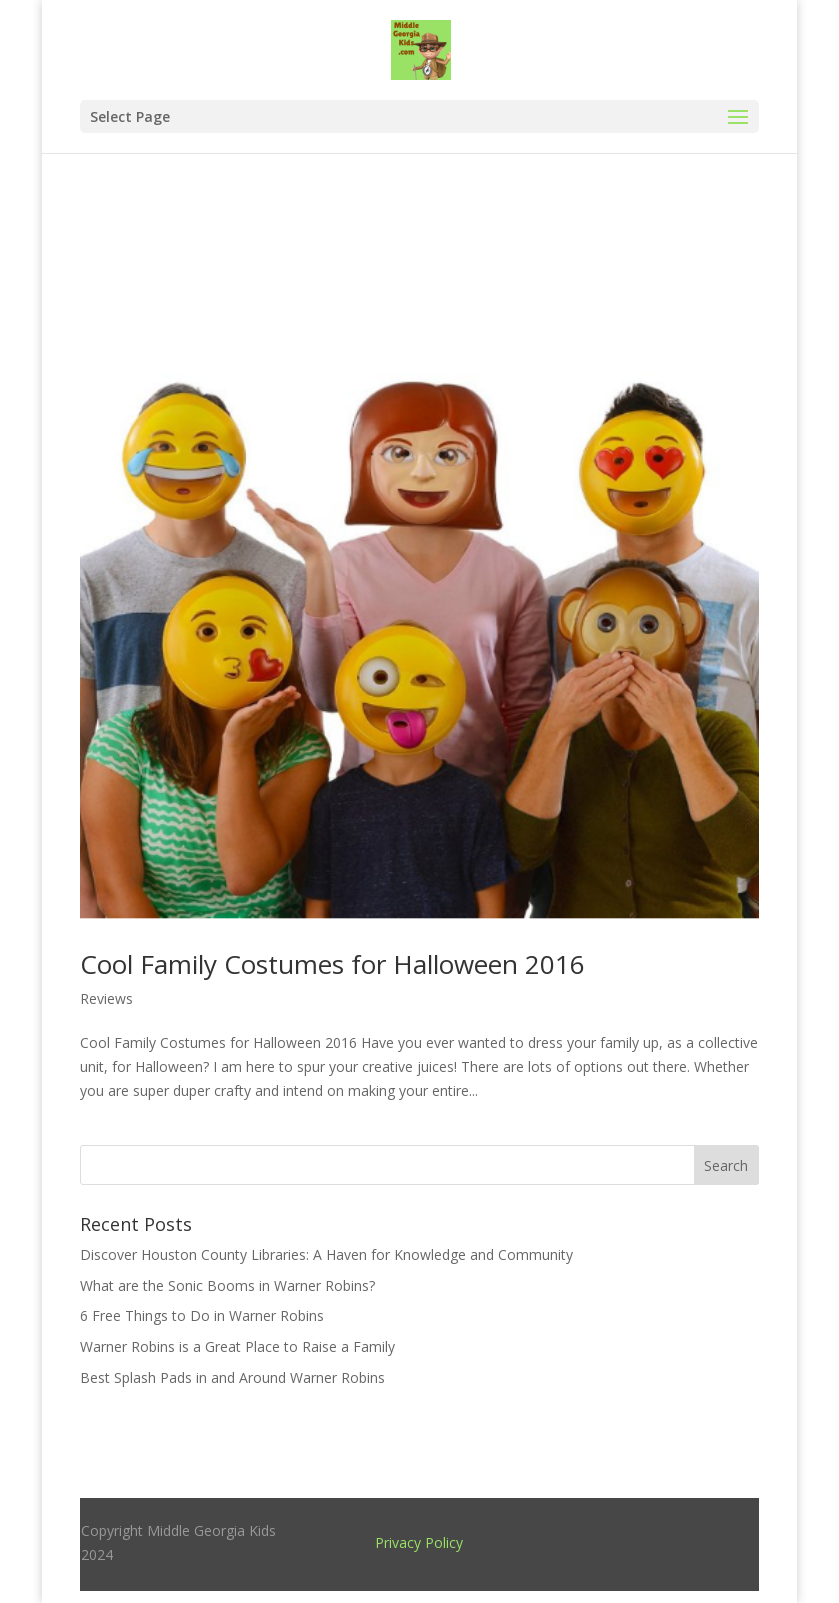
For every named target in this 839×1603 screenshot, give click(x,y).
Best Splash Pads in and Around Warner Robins (232, 1377)
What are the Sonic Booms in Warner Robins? (227, 1285)
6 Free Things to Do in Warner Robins (202, 1315)
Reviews (106, 998)
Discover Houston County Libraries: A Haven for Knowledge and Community (326, 1254)
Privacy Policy (419, 1542)
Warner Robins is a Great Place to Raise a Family (237, 1346)
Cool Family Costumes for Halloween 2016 (332, 964)
